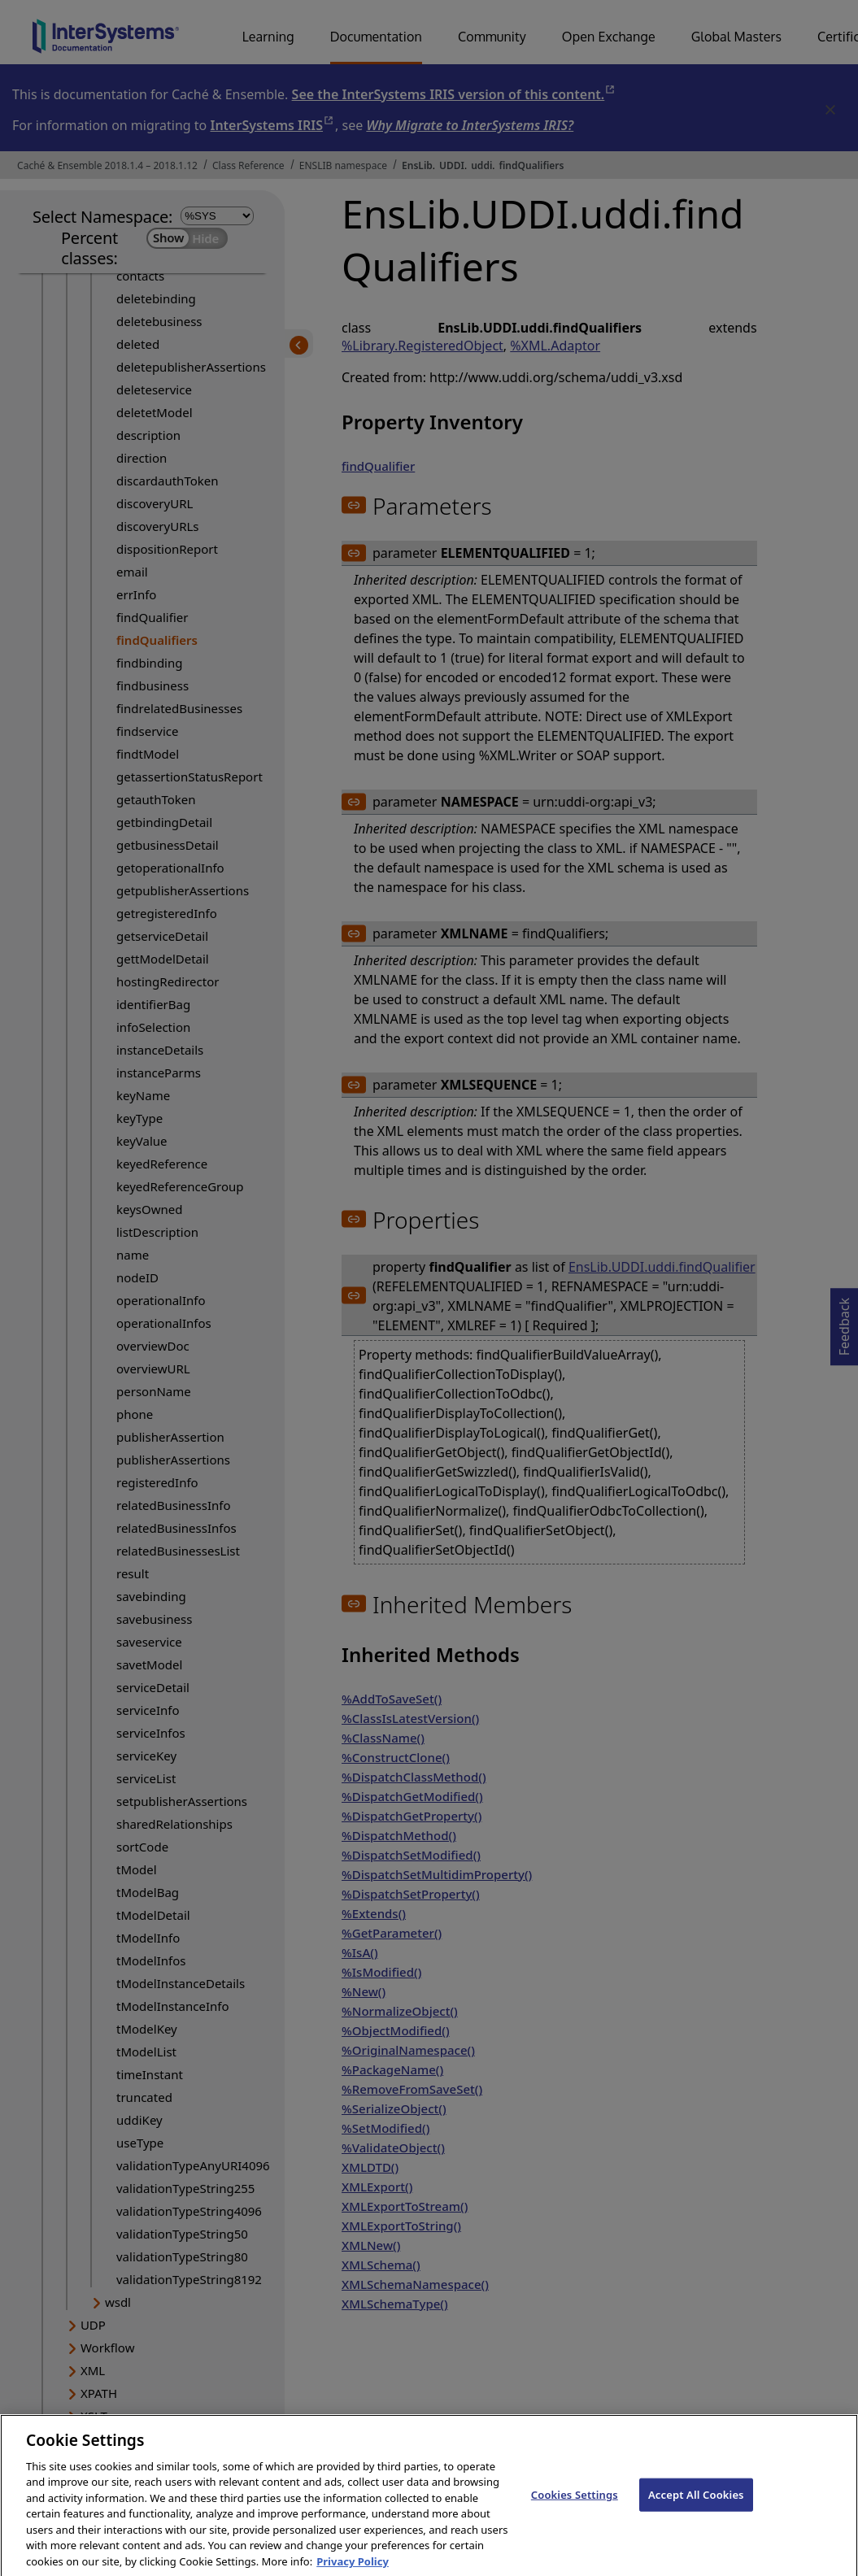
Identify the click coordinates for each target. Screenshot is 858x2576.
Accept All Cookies (696, 2508)
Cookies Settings (574, 2508)
